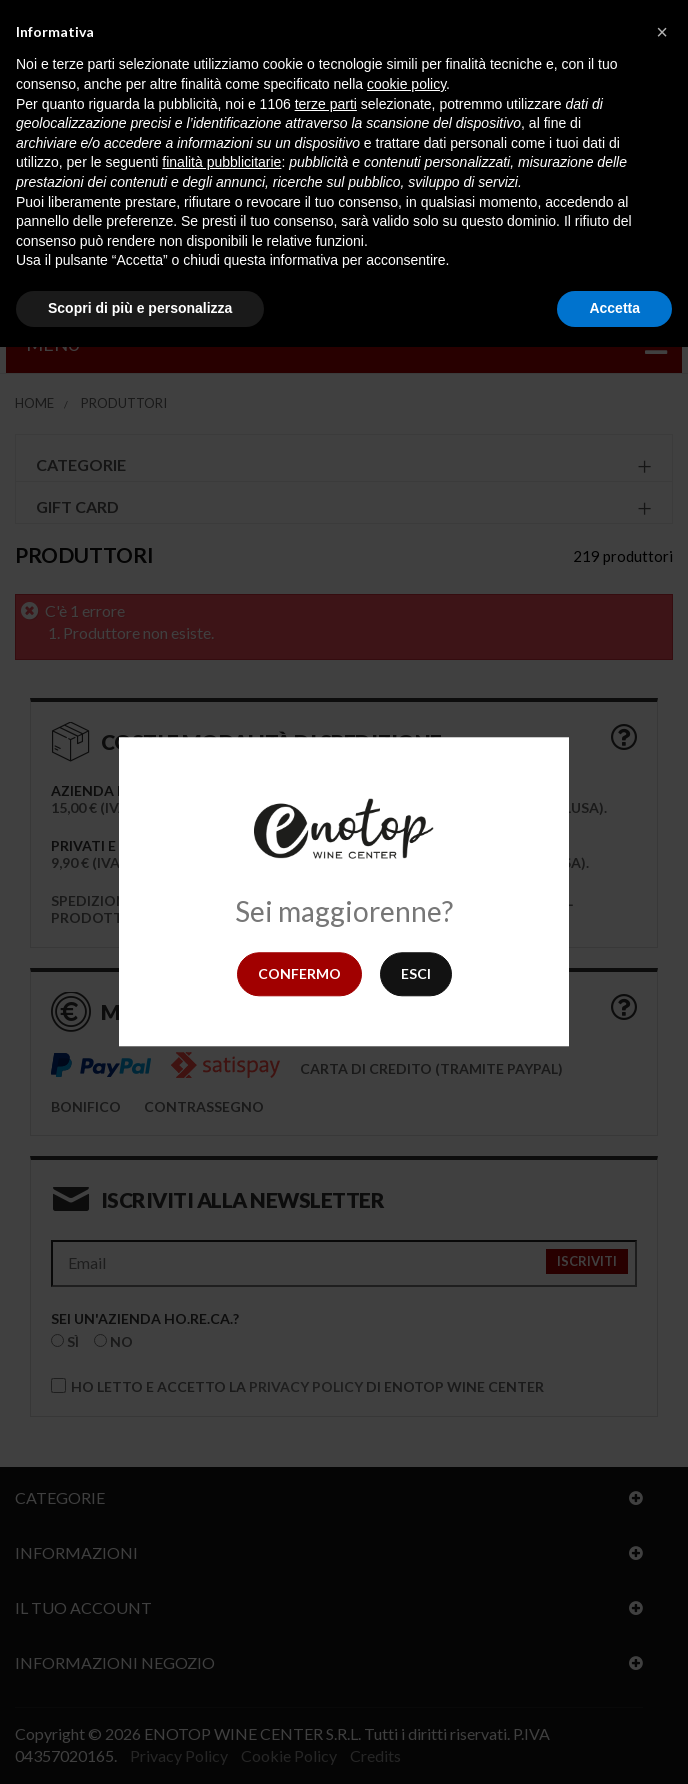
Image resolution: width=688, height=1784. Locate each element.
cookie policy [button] (406, 84)
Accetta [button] (614, 308)
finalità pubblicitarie (221, 162)
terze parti (326, 104)
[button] (662, 32)
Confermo (299, 973)
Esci (416, 973)
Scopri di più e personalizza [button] (140, 308)
